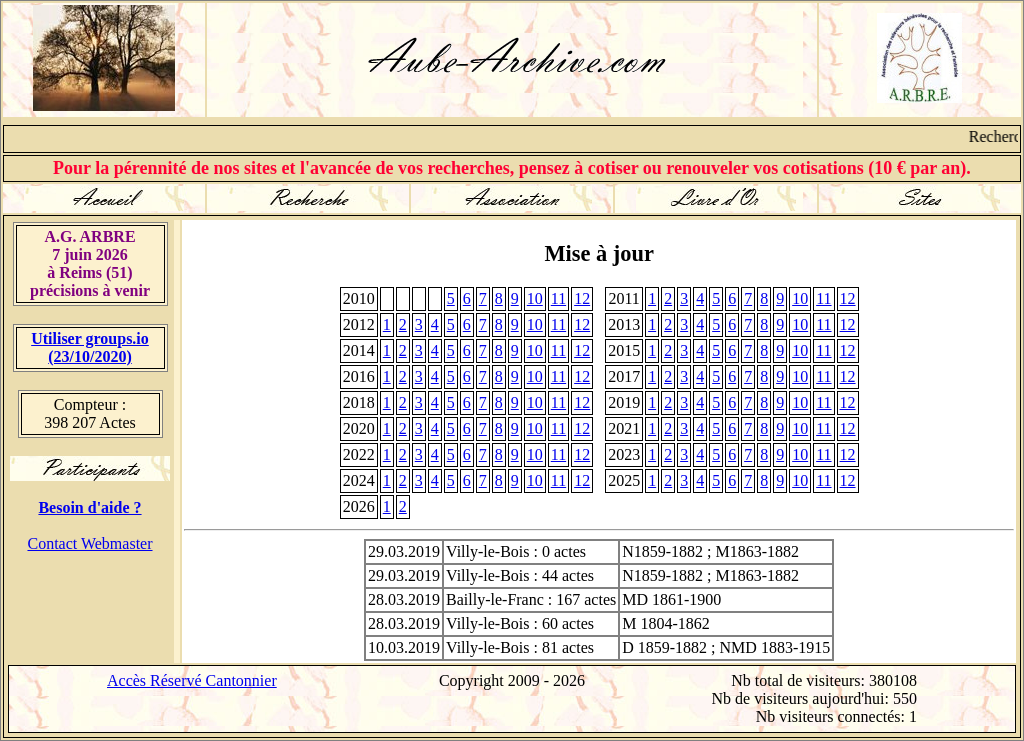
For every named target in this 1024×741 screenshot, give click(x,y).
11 (558, 298)
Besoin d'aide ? (89, 507)
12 (582, 298)
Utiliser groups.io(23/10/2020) (90, 347)
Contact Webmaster (89, 543)
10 (535, 298)
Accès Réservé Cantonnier (192, 680)
